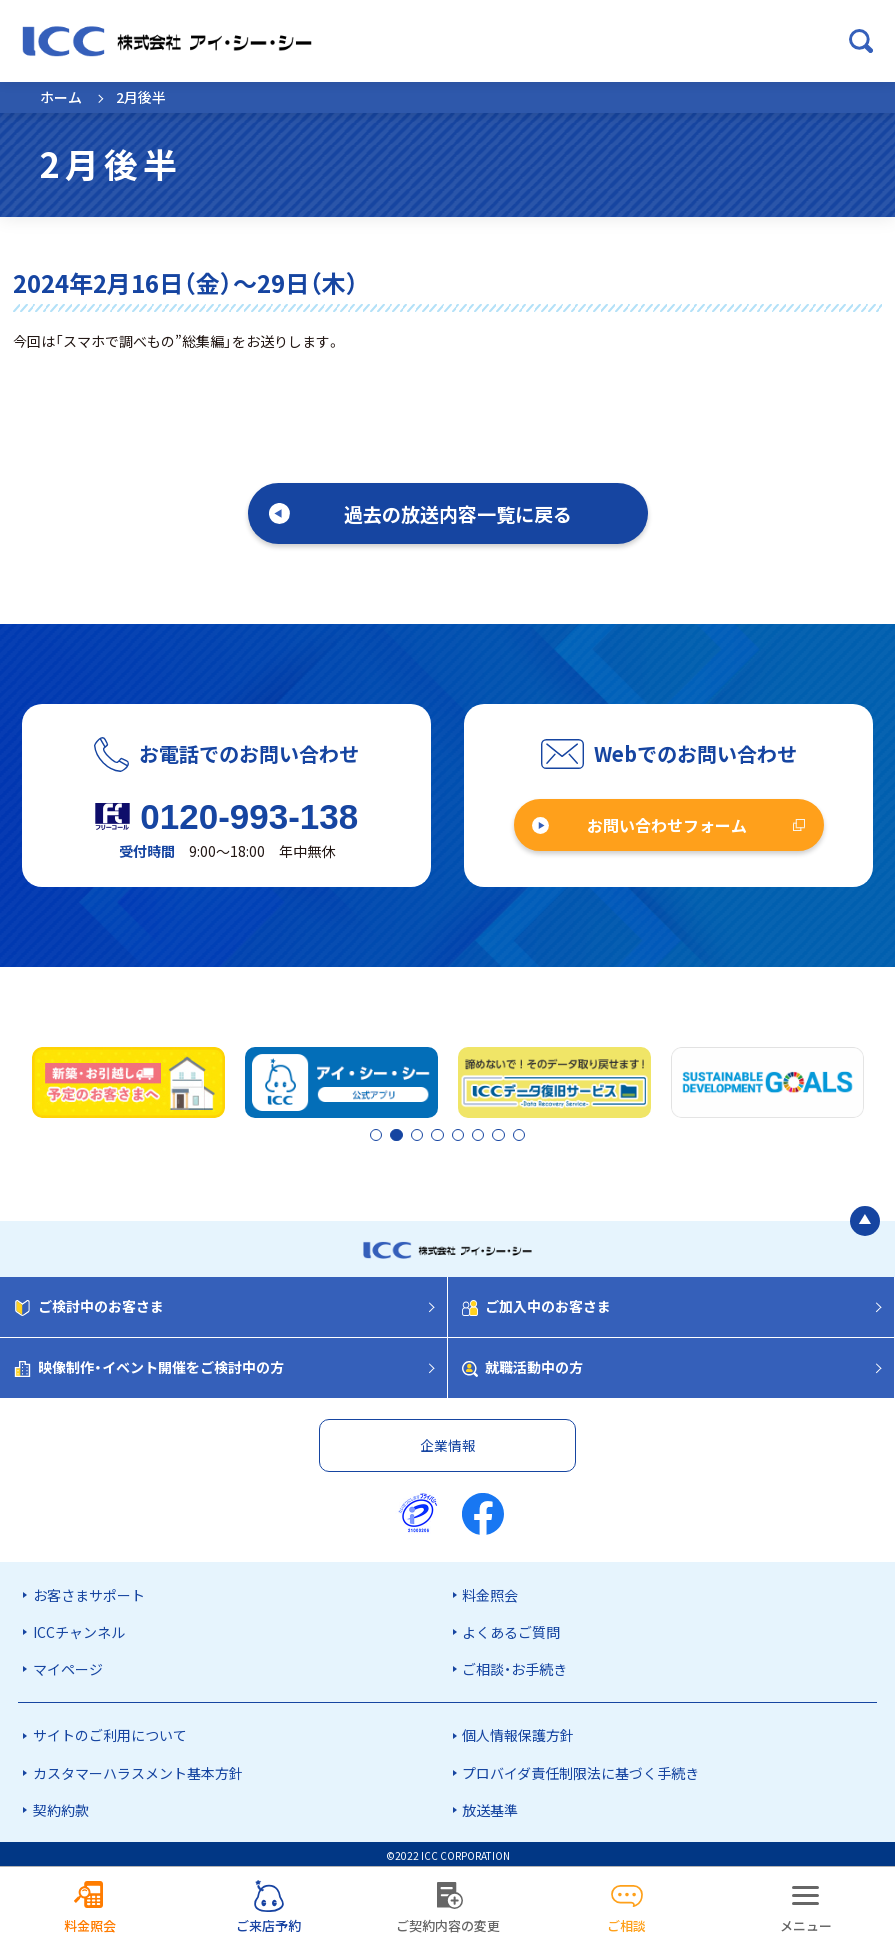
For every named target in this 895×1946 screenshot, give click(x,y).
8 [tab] (517, 1134)
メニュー (806, 1925)
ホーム (61, 97)
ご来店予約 (268, 1925)
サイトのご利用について (110, 1732)
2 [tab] (394, 1134)
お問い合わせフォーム (667, 825)
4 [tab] (449, 1134)
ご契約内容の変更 (448, 1925)
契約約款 (61, 1806)
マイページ (68, 1666)
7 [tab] (500, 1134)
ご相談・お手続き (514, 1666)
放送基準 (490, 1806)
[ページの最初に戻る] (865, 1218)
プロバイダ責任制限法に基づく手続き (580, 1769)
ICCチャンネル (79, 1628)
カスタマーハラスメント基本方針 (138, 1769)
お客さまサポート (89, 1591)
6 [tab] (483, 1134)
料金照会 (490, 1591)
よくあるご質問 (511, 1628)
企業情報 (448, 1441)
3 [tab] (432, 1134)
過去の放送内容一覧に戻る (458, 513)
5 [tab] (466, 1134)
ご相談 (626, 1925)
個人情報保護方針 (518, 1732)
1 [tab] (377, 1134)
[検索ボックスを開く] (861, 41)
